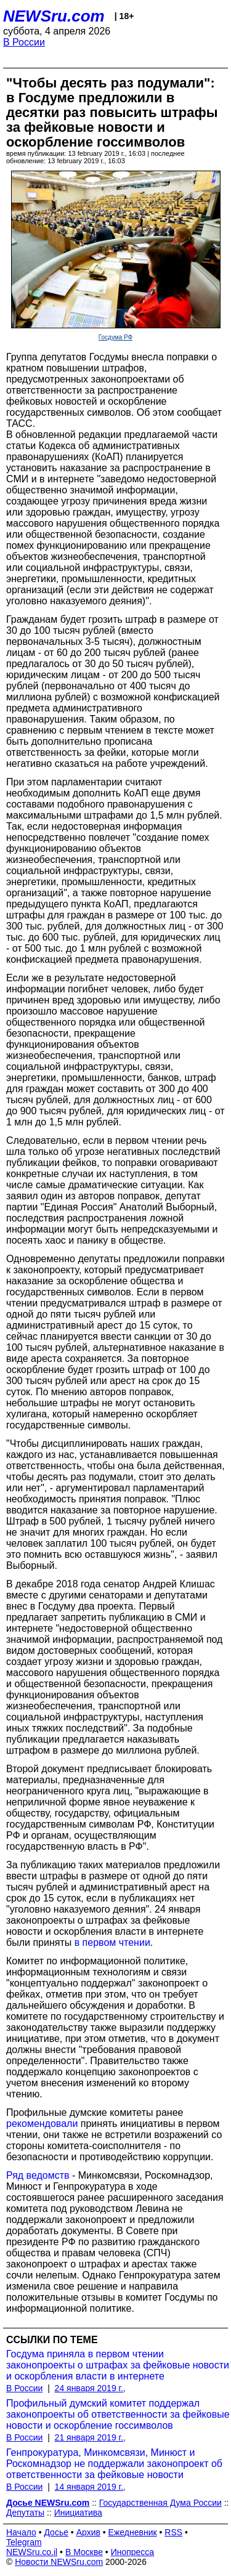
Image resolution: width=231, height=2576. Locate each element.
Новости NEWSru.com (59, 2562)
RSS (173, 2532)
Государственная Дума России (160, 2503)
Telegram (24, 2542)
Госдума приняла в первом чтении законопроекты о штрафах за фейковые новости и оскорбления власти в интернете (117, 2365)
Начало (21, 2532)
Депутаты (25, 2512)
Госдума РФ (115, 337)
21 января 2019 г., (90, 2437)
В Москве (84, 2552)
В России (24, 42)
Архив (88, 2532)
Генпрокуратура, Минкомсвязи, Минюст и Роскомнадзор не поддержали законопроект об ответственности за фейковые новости (114, 2463)
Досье (56, 2532)
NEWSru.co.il (31, 2552)
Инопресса (133, 2552)
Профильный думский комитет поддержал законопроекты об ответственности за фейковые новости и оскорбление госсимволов (118, 2414)
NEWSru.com (54, 16)
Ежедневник (132, 2532)
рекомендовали (42, 2123)
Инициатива (78, 2512)
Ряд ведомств (38, 2175)
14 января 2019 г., (90, 2487)
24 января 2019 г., (90, 2388)
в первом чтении (112, 1942)
